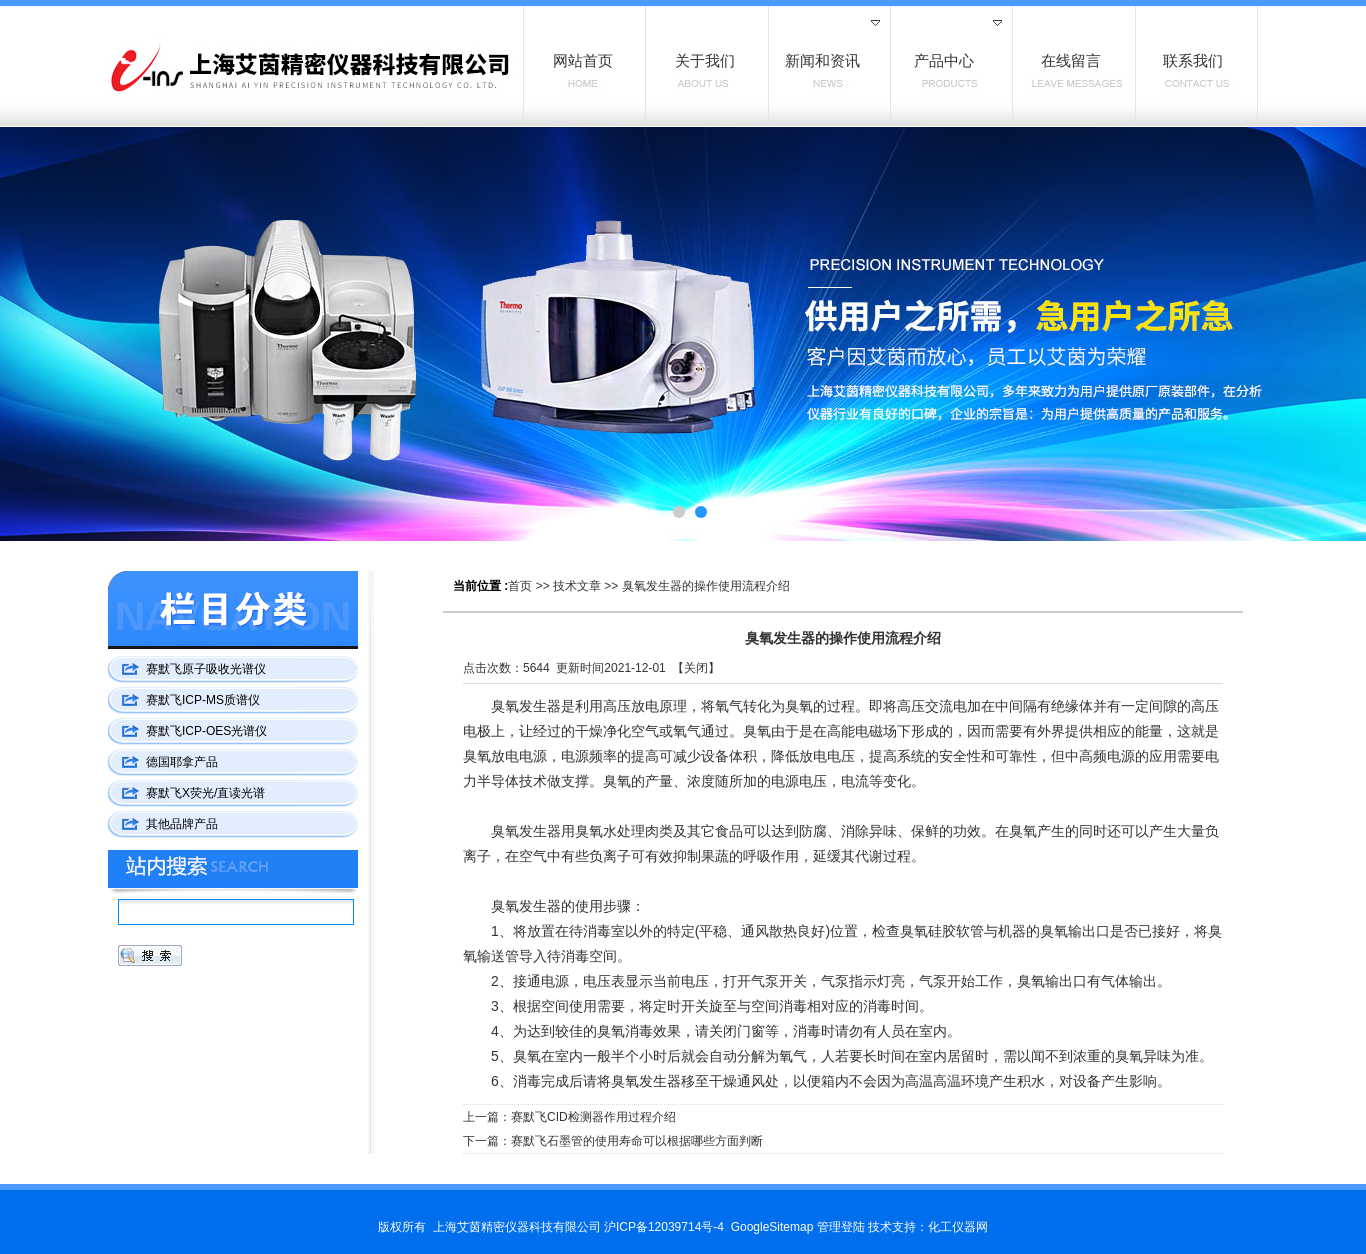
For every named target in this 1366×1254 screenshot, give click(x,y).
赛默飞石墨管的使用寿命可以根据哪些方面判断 (637, 1141)
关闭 (696, 668)
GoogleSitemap (772, 1227)
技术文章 (577, 586)
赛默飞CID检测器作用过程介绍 (593, 1117)
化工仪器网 (958, 1227)
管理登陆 (841, 1227)
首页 (520, 586)
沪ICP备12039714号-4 (664, 1227)
